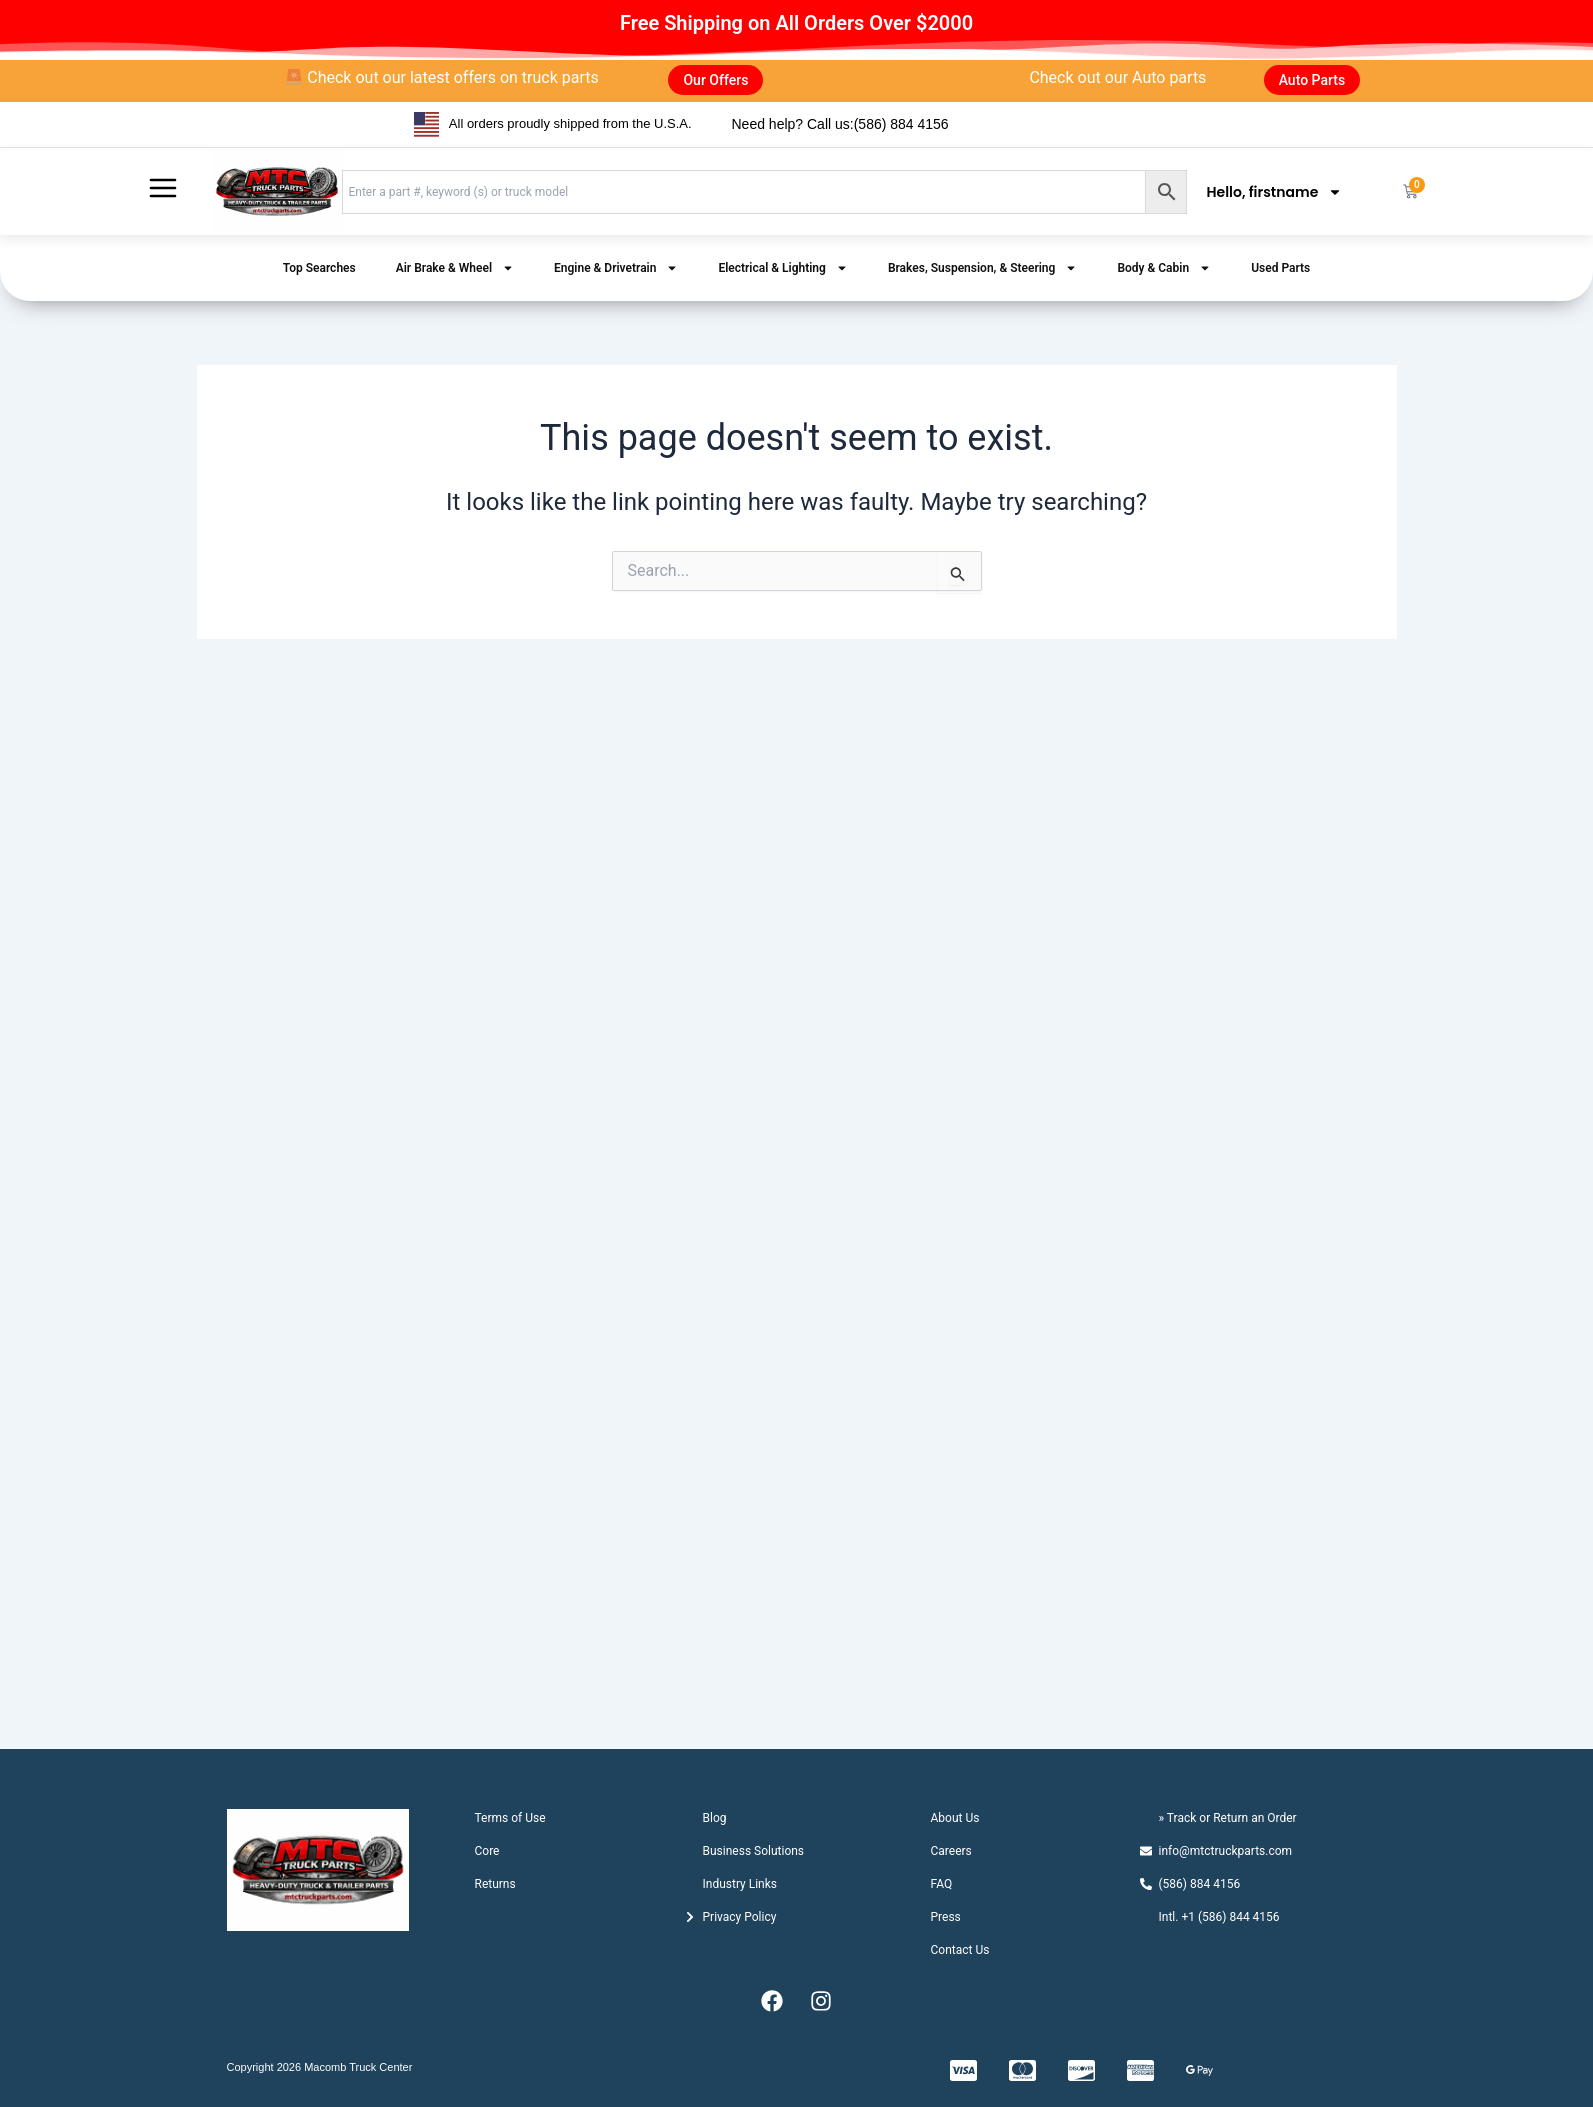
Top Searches (319, 268)
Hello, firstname (1275, 192)
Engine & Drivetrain (616, 268)
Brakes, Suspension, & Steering (983, 268)
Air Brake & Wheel (455, 268)
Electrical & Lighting (782, 268)
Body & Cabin (1164, 268)
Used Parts (1280, 268)
